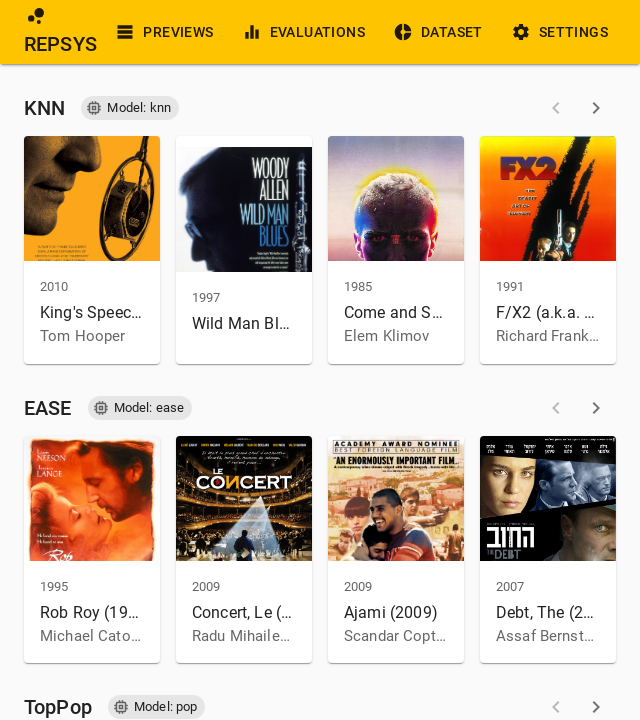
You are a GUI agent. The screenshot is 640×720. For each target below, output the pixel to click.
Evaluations (305, 32)
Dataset (440, 32)
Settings (561, 32)
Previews (166, 32)
